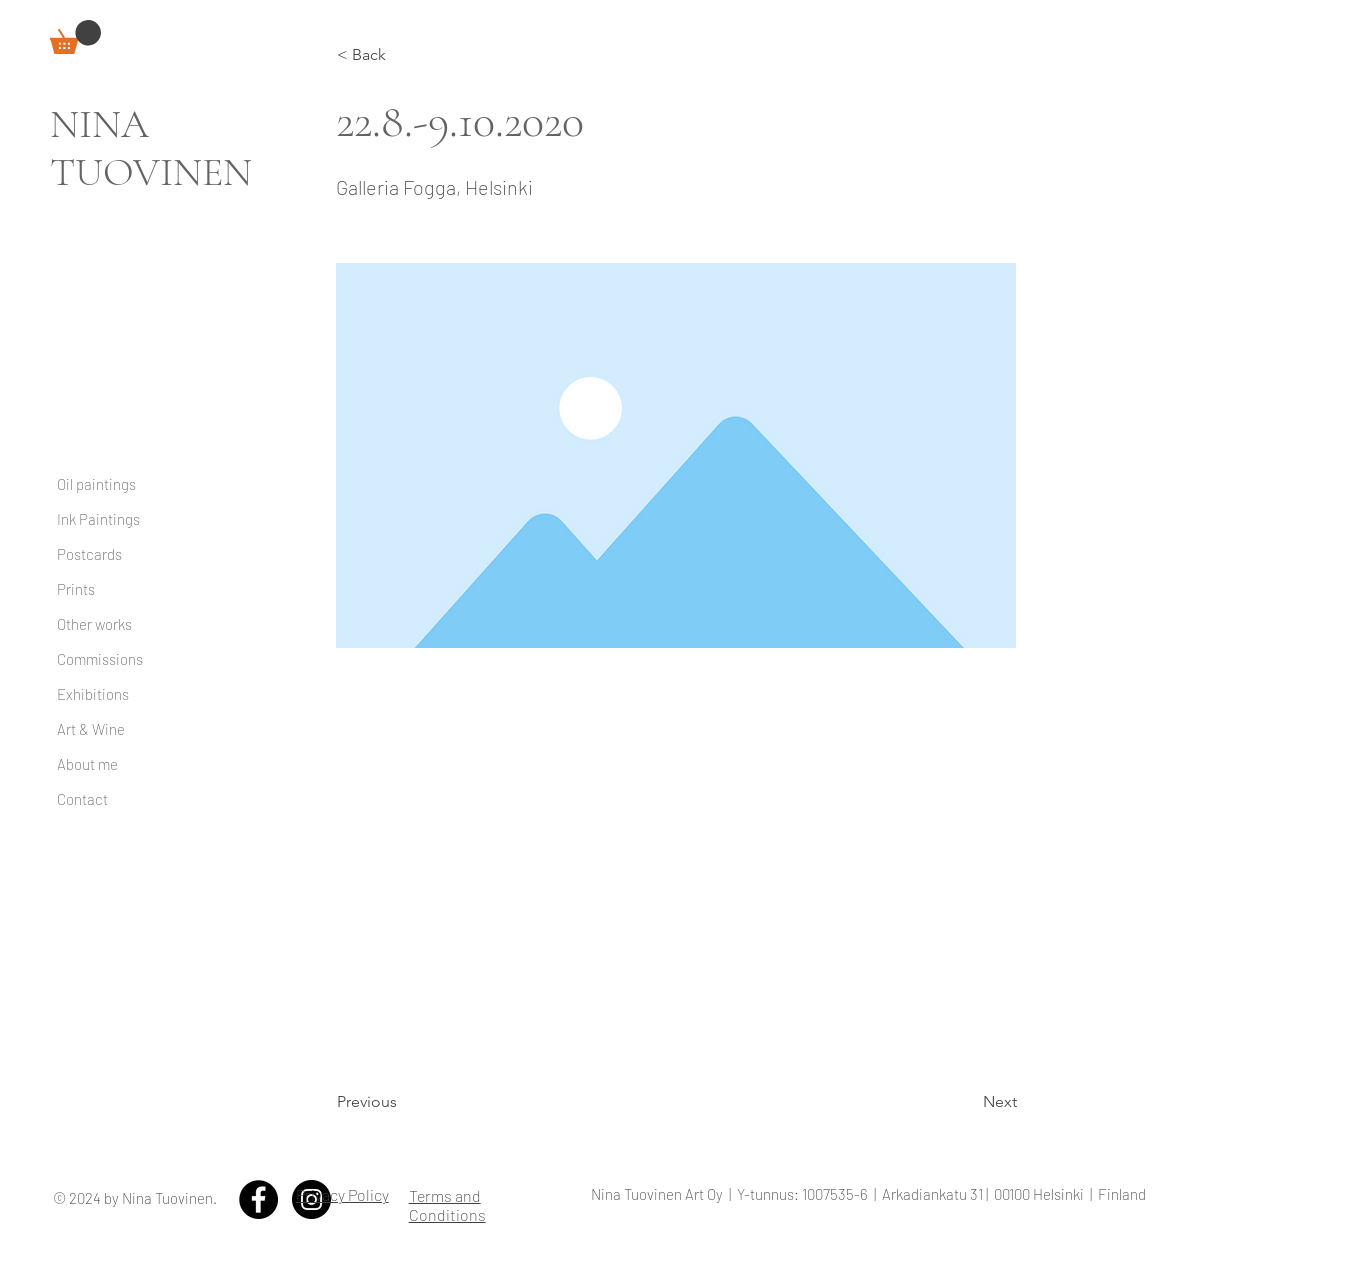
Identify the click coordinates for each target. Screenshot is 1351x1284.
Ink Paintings (98, 519)
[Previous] (403, 1102)
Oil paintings (96, 484)
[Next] (967, 1102)
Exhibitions (93, 694)
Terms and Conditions (447, 1205)
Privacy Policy (342, 1194)
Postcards (89, 554)
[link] (75, 37)
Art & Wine (91, 729)
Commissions (100, 659)
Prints (76, 589)
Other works (94, 624)
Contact (82, 799)
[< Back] (403, 55)
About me (87, 764)
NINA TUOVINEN (151, 148)
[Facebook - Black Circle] (258, 1199)
